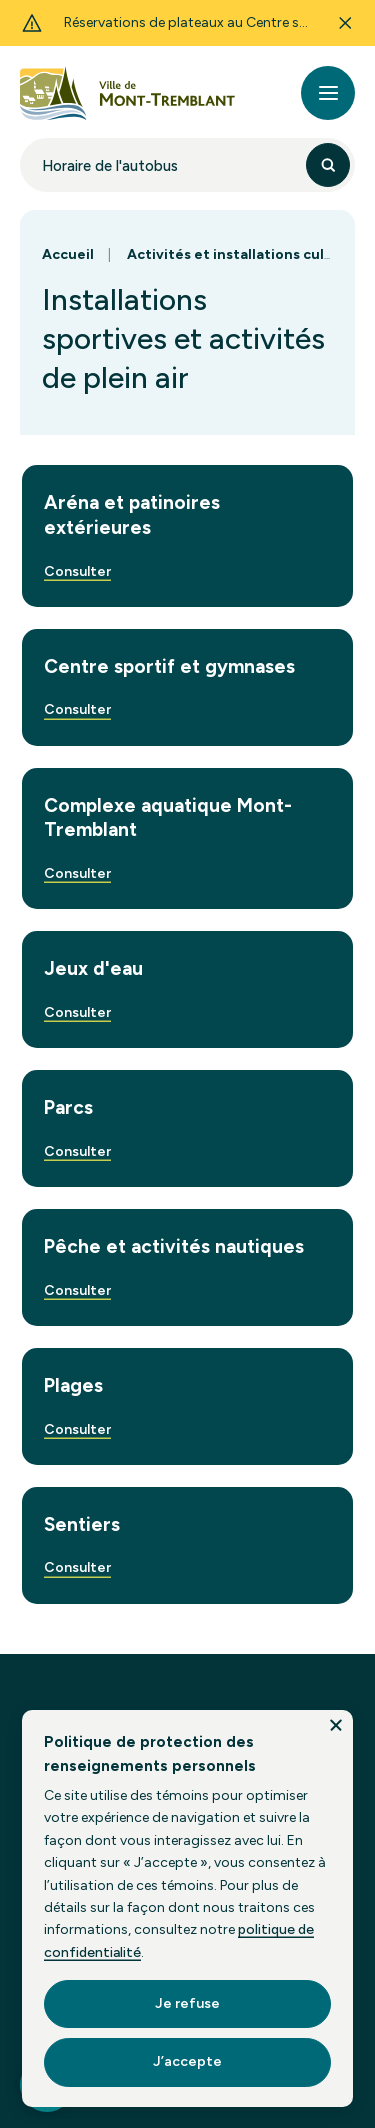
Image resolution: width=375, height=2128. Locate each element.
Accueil (68, 254)
